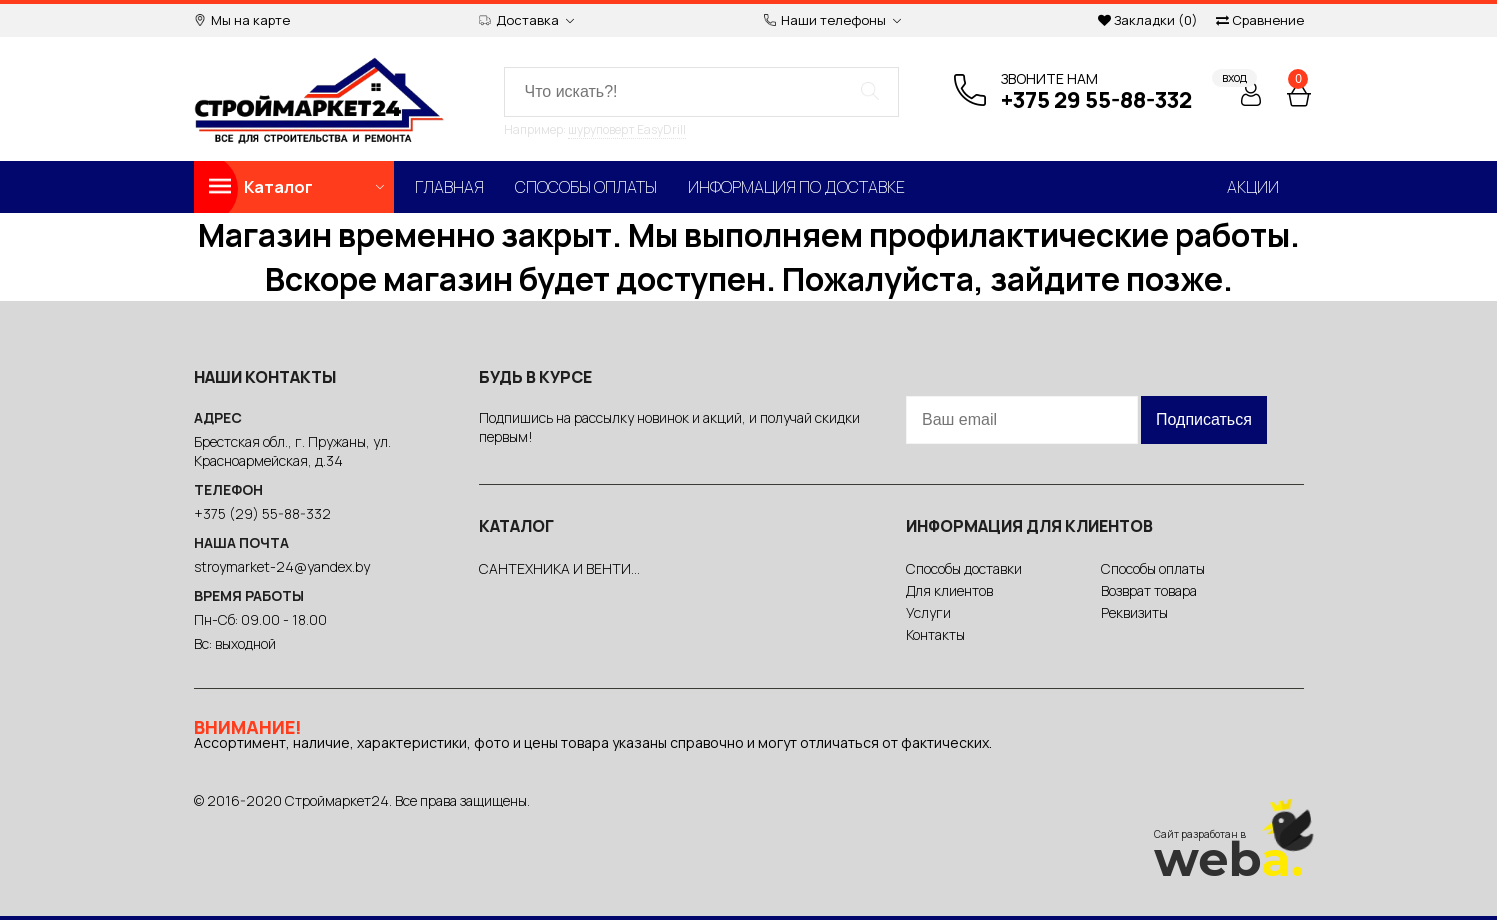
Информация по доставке (796, 187)
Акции (1253, 187)
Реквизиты (1134, 612)
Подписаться (1204, 419)
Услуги (928, 612)
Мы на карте (242, 20)
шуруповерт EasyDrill (627, 129)
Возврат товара (1149, 590)
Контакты (935, 634)
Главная (449, 187)
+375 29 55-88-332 (1096, 100)
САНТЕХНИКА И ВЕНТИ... (559, 568)
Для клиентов (949, 590)
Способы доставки (964, 568)
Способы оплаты (586, 187)
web (1228, 859)
